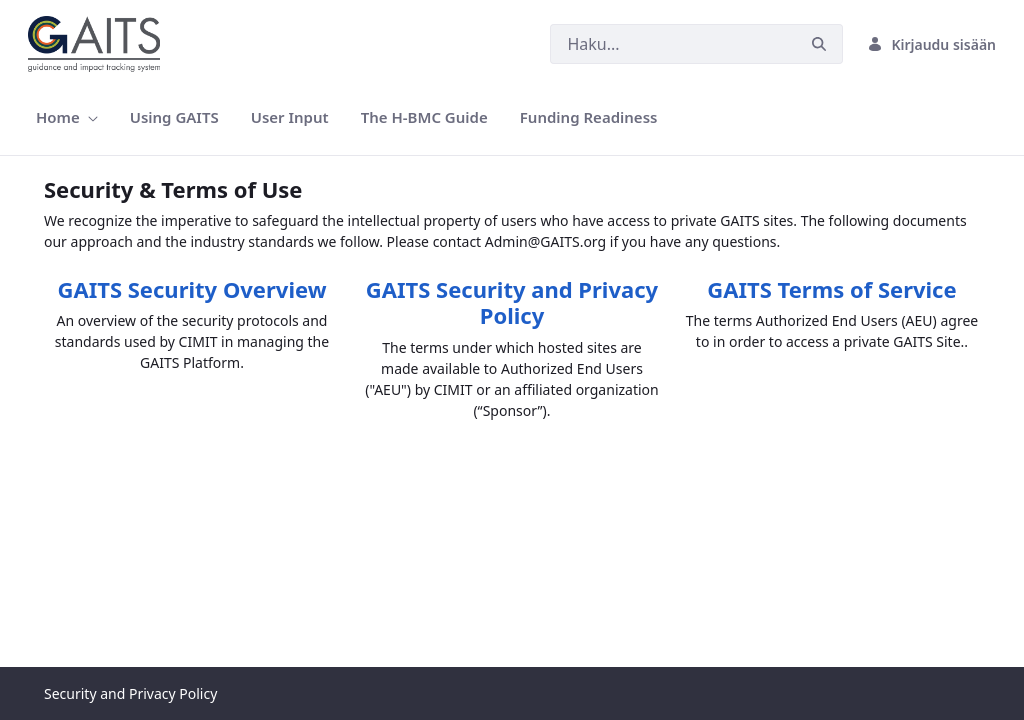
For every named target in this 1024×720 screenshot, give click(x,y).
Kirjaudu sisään (931, 44)
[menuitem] (67, 117)
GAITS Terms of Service (831, 289)
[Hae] (673, 44)
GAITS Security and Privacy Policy (512, 302)
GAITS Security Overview (191, 289)
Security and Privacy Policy (130, 693)
